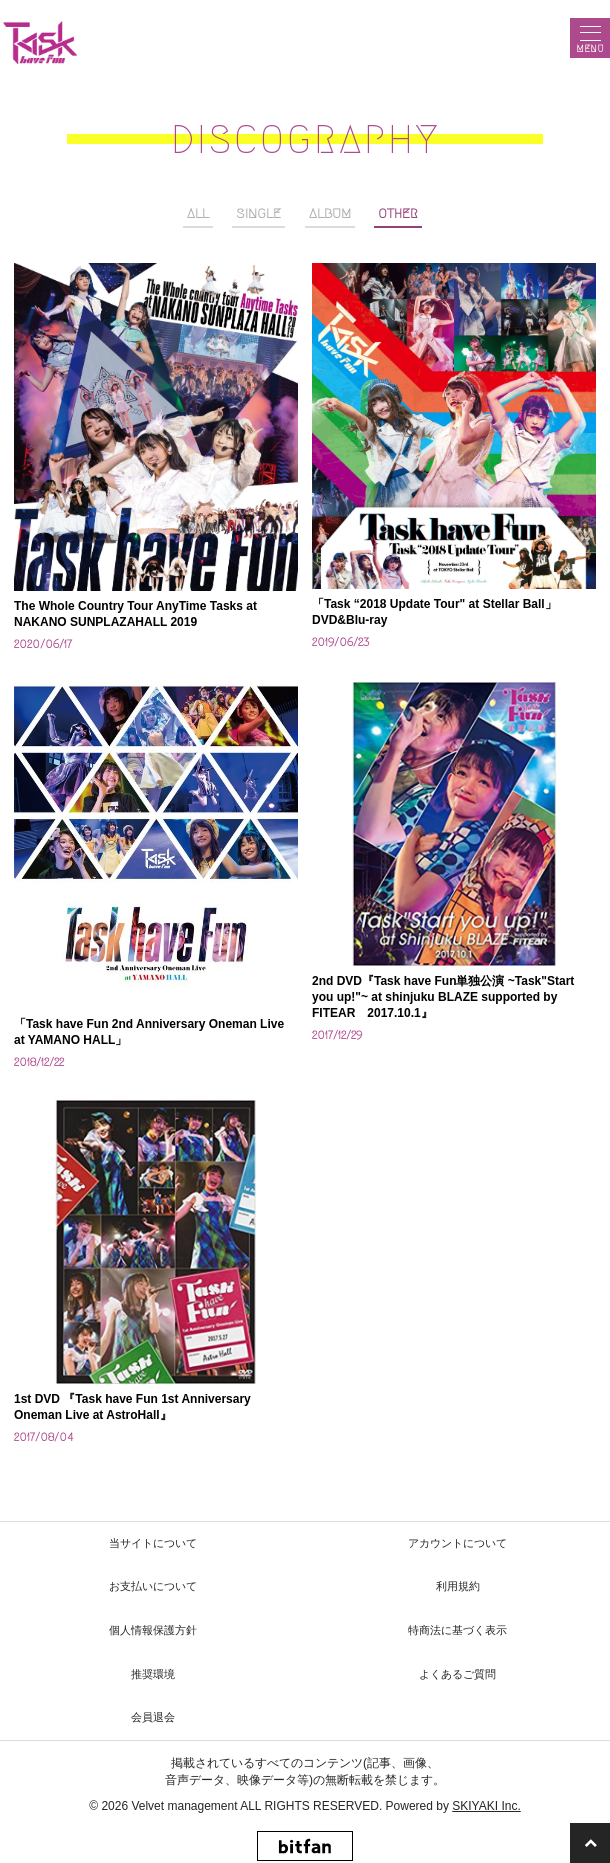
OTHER (398, 213)
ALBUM (330, 213)
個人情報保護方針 (153, 1630)
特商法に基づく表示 (457, 1630)
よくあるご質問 (457, 1674)
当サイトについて (153, 1543)
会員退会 (153, 1717)
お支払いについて (153, 1586)
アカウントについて (457, 1543)
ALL (198, 213)
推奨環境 (153, 1674)
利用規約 (458, 1586)
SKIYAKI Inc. (486, 1806)
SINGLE (258, 213)
